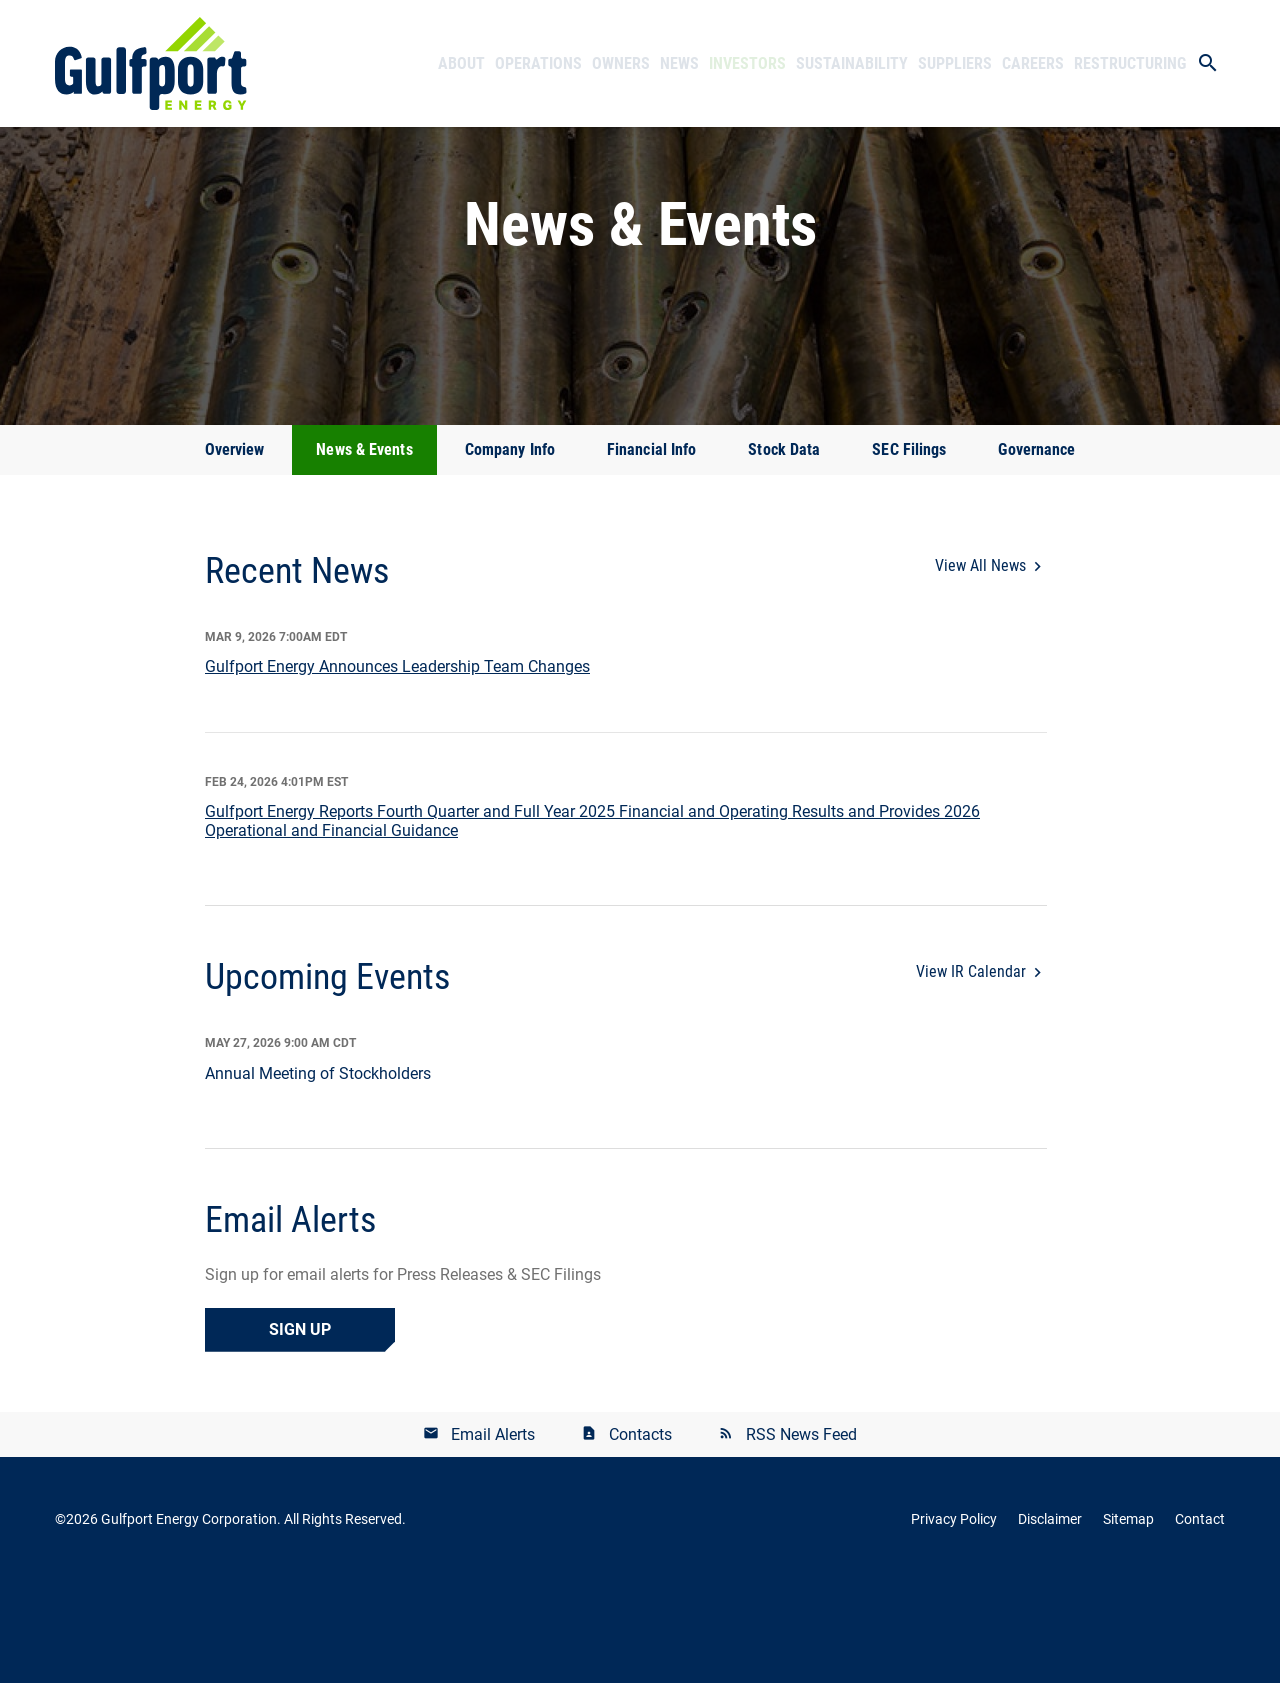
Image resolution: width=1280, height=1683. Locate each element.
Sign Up (300, 1430)
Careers (1033, 63)
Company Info (510, 551)
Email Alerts (493, 1535)
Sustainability (852, 63)
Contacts (640, 1535)
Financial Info (651, 551)
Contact (1200, 1621)
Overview (235, 551)
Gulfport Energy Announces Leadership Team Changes (397, 768)
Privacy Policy (954, 1621)
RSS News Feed (801, 1535)
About (461, 63)
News (679, 63)
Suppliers (955, 63)
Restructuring (1130, 63)
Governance (1036, 551)
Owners (621, 63)
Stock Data (784, 551)
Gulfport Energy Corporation (189, 1621)
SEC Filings (909, 551)
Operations (538, 63)
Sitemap (1128, 1621)
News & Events (364, 551)
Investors (747, 63)
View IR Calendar (971, 1073)
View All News (980, 667)
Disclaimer (1050, 1621)
